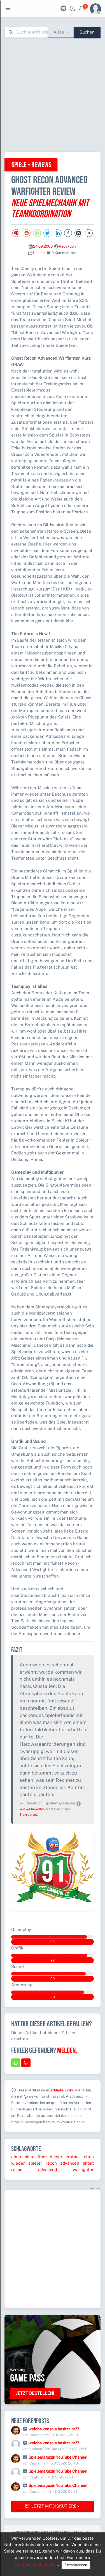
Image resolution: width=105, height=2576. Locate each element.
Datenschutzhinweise (36, 2564)
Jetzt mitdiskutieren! (53, 2506)
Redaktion (67, 246)
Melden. (67, 2050)
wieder (18, 2163)
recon (51, 2163)
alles (89, 2156)
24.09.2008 (43, 246)
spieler (35, 2163)
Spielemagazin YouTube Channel (58, 2457)
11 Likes (39, 253)
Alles (58, 32)
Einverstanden (75, 2565)
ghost (88, 2163)
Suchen (87, 32)
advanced (69, 2163)
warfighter (83, 2169)
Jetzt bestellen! (35, 2393)
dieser (56, 2156)
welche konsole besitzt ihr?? (54, 2429)
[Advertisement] (52, 94)
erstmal (73, 2156)
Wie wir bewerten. (32, 1809)
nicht (30, 2156)
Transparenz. (29, 1814)
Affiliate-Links (62, 2090)
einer (16, 2156)
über (42, 2156)
